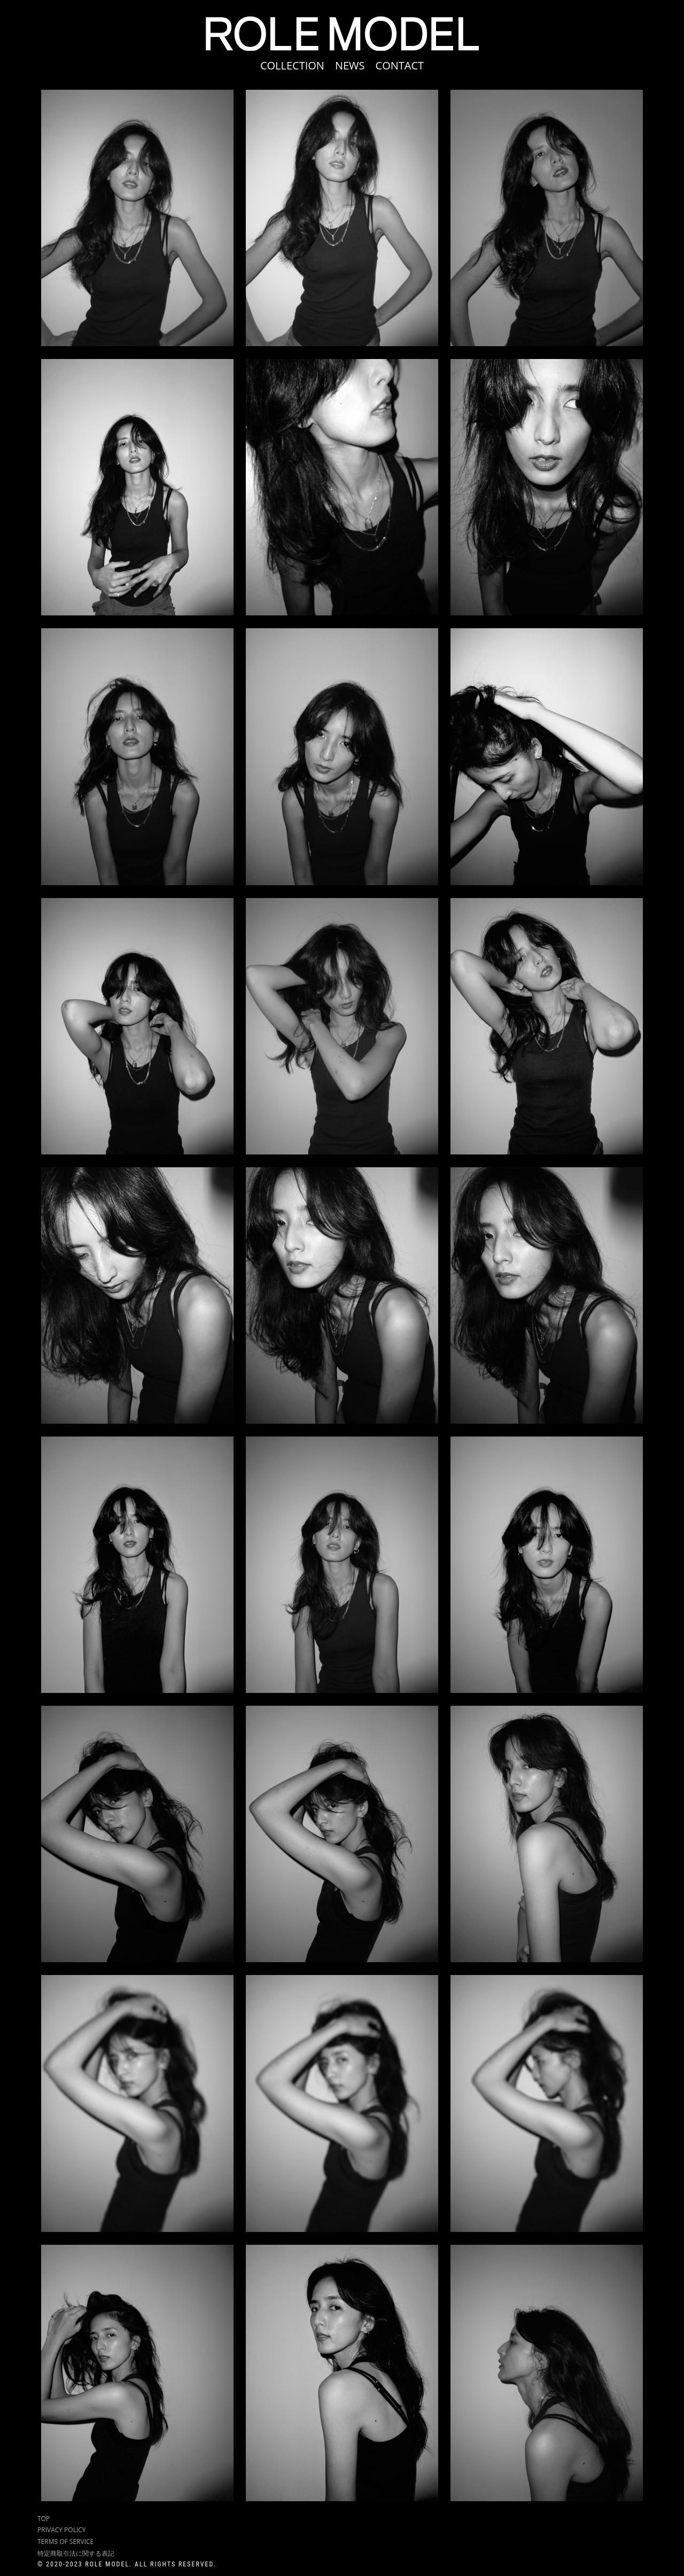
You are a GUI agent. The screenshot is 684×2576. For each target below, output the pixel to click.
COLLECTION (292, 65)
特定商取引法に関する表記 (75, 2553)
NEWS (350, 65)
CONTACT (400, 65)
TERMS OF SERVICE (65, 2541)
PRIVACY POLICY (61, 2529)
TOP (43, 2518)
